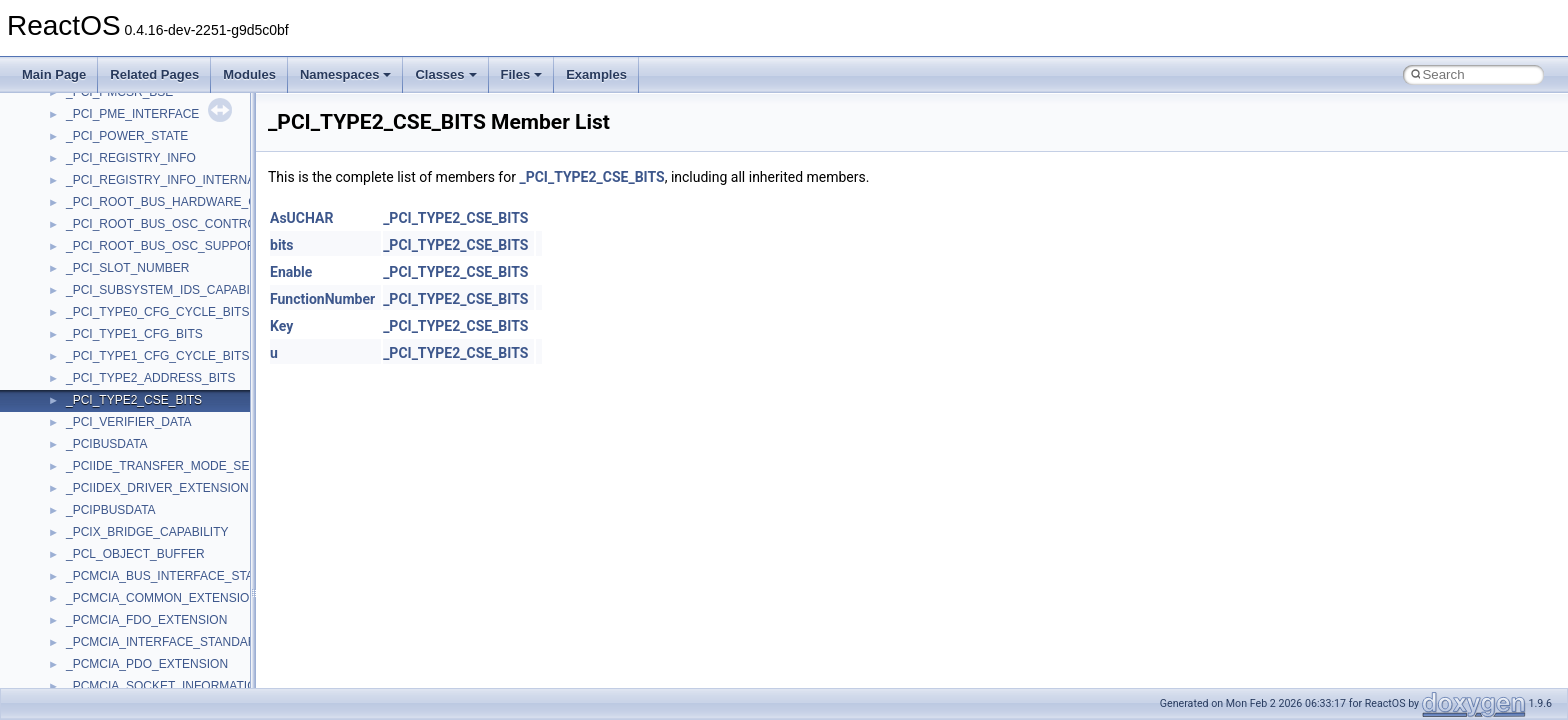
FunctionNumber (322, 299)
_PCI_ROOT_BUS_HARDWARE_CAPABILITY (191, 202)
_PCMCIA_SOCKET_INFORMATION (165, 686)
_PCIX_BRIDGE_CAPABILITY (147, 532)
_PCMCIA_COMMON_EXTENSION (162, 598)
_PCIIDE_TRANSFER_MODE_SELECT (173, 466)
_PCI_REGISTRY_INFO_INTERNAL (164, 180)
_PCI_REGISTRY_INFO (131, 158)
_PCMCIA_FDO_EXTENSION (146, 620)
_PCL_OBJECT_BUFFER (135, 554)
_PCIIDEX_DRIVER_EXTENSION (157, 488)
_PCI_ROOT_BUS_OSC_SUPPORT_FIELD (184, 246)
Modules (249, 74)
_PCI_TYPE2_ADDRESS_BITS (150, 378)
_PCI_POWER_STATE (127, 136)
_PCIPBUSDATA (111, 510)
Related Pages (154, 74)
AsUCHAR (301, 218)
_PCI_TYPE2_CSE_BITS (134, 400)
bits (282, 245)
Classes (445, 74)
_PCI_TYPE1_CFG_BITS (134, 334)
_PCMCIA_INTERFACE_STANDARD (165, 642)
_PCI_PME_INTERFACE (132, 114)
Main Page (54, 74)
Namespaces (346, 74)
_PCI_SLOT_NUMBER (127, 268)
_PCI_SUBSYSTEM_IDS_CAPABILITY (170, 290)
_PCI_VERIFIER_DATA (129, 422)
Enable (291, 272)
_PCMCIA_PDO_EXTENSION (147, 664)
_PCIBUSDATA (107, 444)
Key (281, 326)
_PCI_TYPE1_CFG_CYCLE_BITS (157, 356)
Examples (596, 74)
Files (522, 74)
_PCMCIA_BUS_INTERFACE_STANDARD (181, 576)
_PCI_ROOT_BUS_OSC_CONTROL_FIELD (185, 224)
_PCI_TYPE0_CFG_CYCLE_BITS (157, 312)
